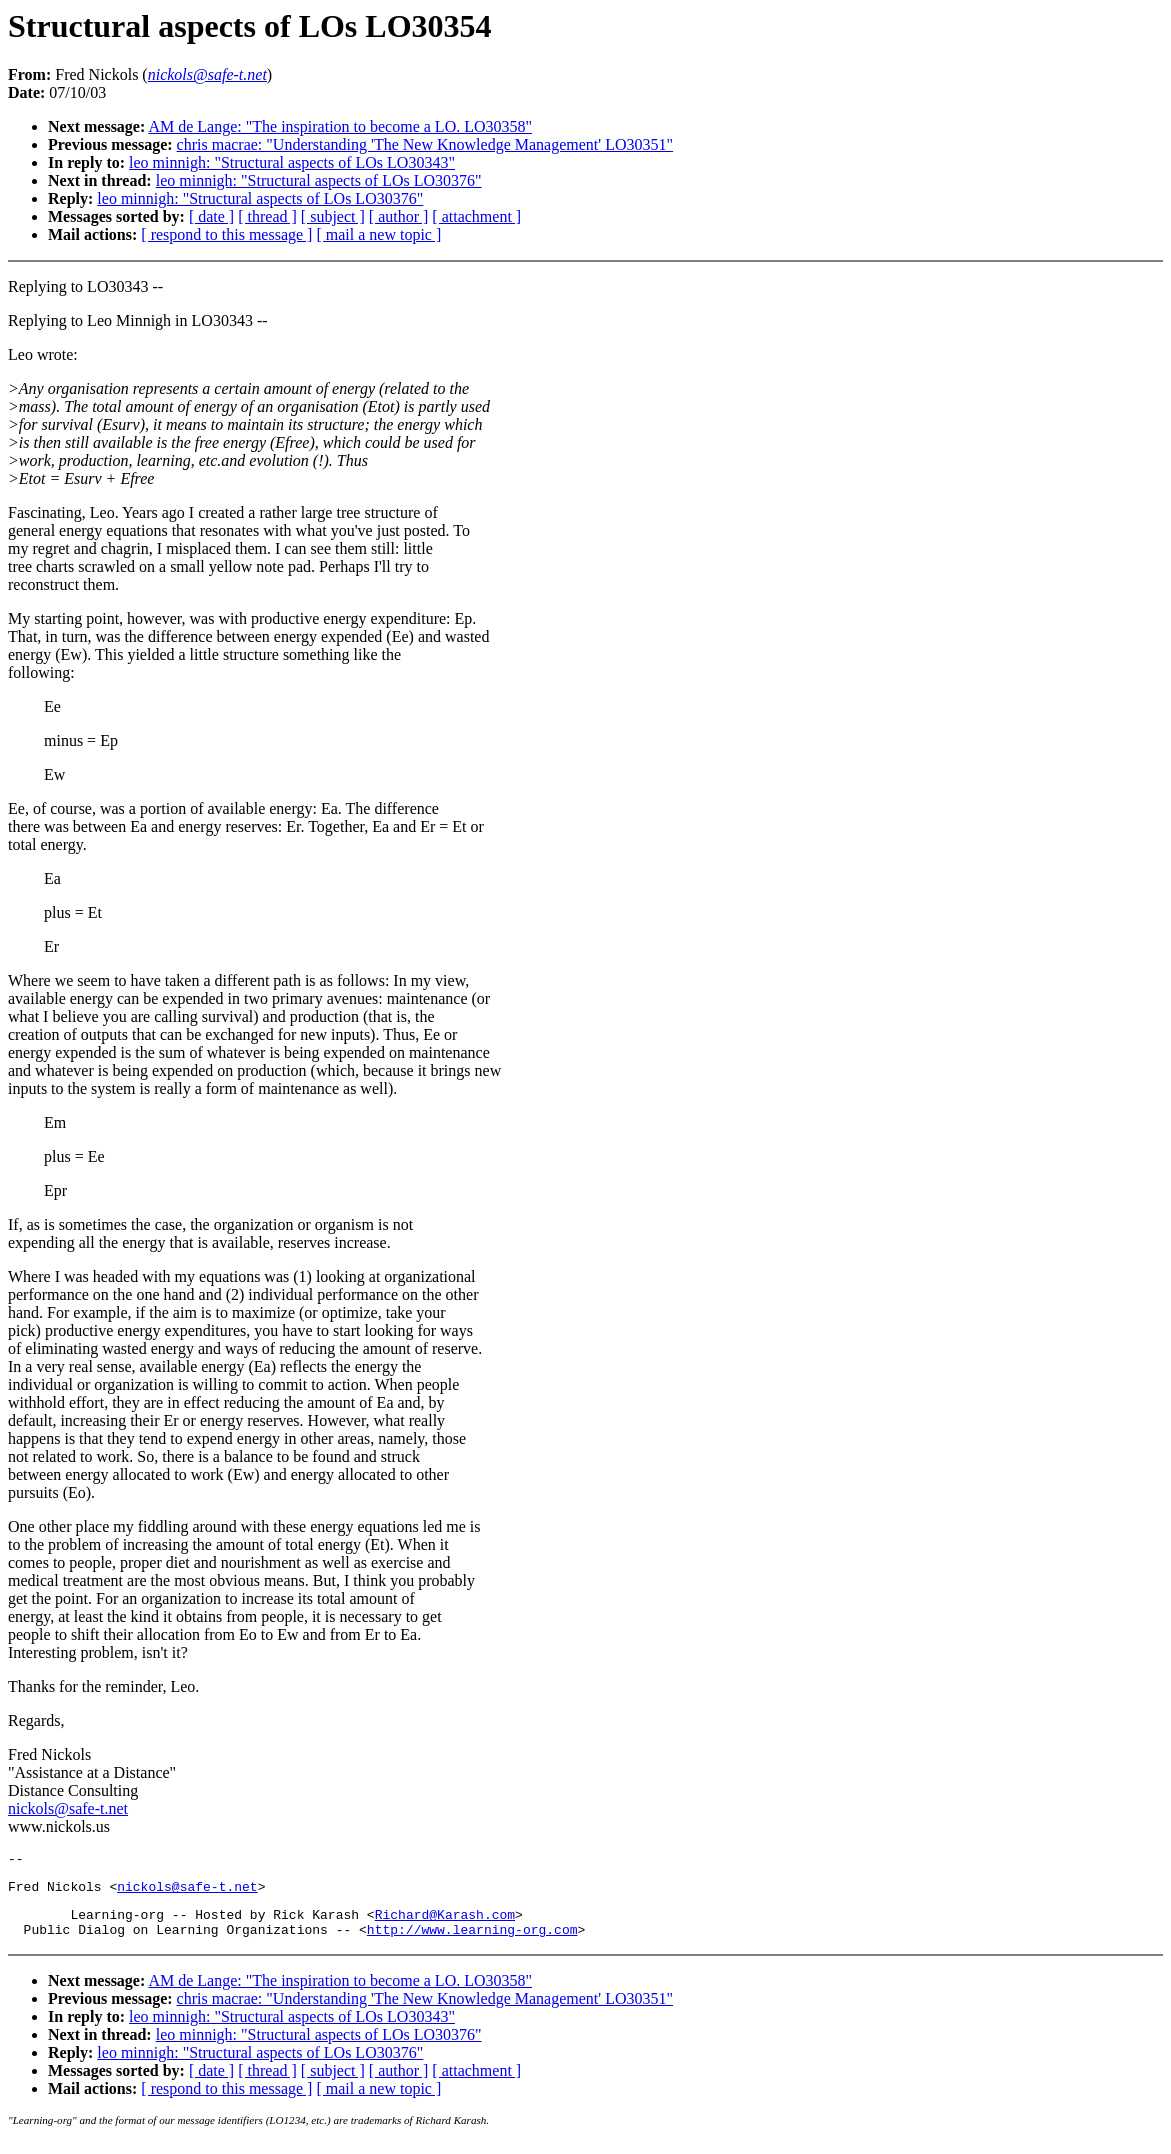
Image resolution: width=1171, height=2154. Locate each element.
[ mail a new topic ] (378, 234)
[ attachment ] (476, 216)
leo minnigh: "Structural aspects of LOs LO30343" (292, 162)
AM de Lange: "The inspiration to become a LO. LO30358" (340, 126)
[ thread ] (267, 216)
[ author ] (399, 216)
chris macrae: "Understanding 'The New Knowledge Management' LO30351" (425, 144)
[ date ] (211, 216)
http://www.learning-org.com (472, 1941)
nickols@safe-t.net (68, 1808)
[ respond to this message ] (226, 234)
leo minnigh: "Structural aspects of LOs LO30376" (319, 180)
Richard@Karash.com (445, 1923)
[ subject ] (333, 216)
